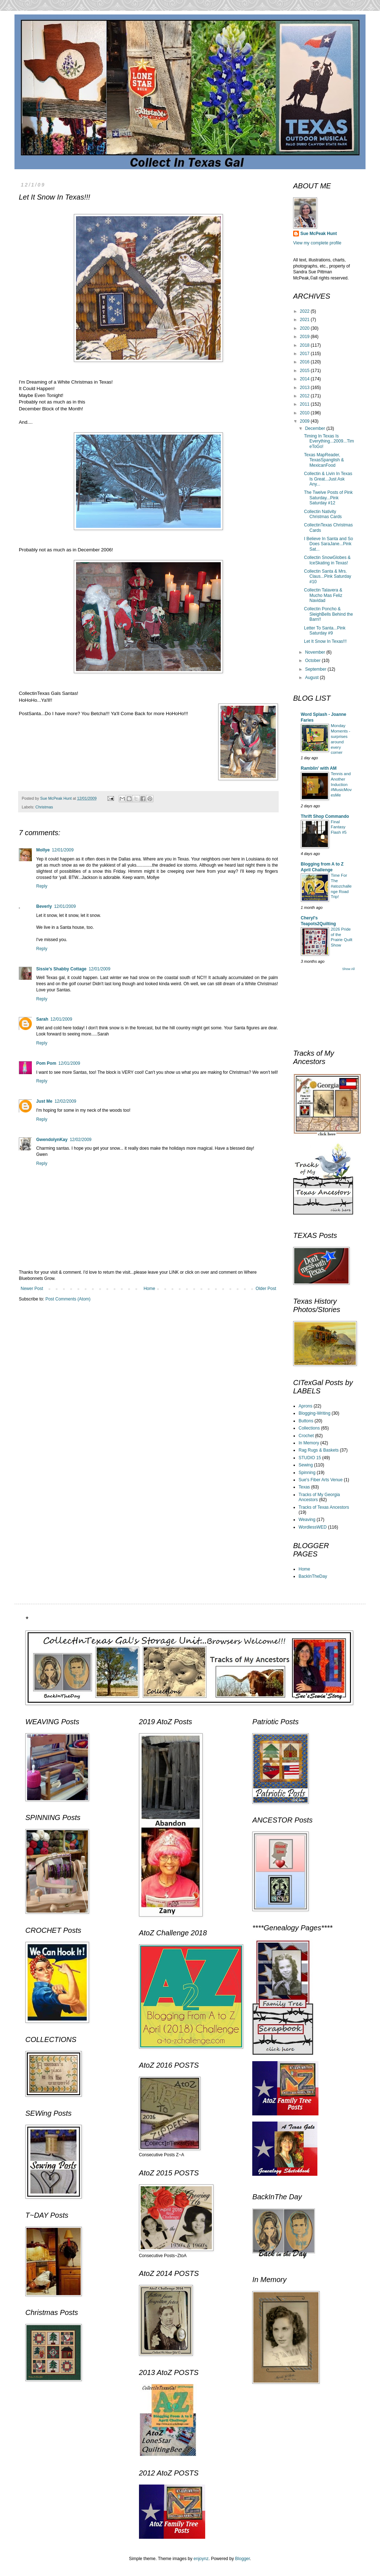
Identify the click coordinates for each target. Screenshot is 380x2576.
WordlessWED (313, 1527)
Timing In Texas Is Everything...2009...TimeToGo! (329, 441)
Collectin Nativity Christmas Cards (323, 514)
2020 (305, 328)
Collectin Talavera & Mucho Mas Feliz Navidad (323, 595)
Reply (41, 886)
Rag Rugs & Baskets (319, 1450)
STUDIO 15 (310, 1457)
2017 (305, 353)
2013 (305, 387)
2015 (305, 370)
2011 (305, 404)
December (315, 428)
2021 (305, 319)
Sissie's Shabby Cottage (61, 968)
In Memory (309, 1442)
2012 (305, 395)
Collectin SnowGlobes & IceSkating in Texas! (327, 560)
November (315, 652)
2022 (305, 311)
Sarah (42, 1019)
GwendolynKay (52, 1139)
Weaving (307, 1519)
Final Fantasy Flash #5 (339, 827)
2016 (305, 361)
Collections (309, 1428)
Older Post (266, 1288)
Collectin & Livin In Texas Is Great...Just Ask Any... (328, 479)
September (316, 669)
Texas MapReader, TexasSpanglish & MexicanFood (324, 460)
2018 (305, 345)
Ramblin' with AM (319, 768)
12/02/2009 (65, 1101)
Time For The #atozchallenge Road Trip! (341, 886)
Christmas (44, 807)
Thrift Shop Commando (325, 816)
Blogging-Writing (314, 1413)
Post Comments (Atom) (67, 1299)
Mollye (43, 850)
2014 (305, 378)
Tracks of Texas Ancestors (324, 1507)
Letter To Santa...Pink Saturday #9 (325, 630)
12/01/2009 (62, 850)
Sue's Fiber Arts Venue (321, 1479)
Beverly (44, 906)
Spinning (307, 1472)
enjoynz (201, 2558)
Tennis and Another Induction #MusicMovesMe (341, 784)
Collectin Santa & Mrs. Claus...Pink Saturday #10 (327, 576)
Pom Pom (46, 1063)
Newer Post (32, 1288)
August (312, 677)
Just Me (44, 1101)
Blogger (242, 2558)
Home (149, 1288)
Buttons (306, 1420)
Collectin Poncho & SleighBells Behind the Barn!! (328, 614)
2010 (305, 412)
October (313, 660)
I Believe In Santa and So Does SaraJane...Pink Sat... (328, 544)
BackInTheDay (313, 1576)
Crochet (306, 1435)
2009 (305, 421)
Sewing (306, 1465)
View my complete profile (317, 242)
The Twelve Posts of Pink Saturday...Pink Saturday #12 (328, 497)
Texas (304, 1487)
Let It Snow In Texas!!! (325, 641)
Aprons (305, 1406)
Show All (348, 969)
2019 (305, 336)
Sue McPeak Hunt (318, 233)
